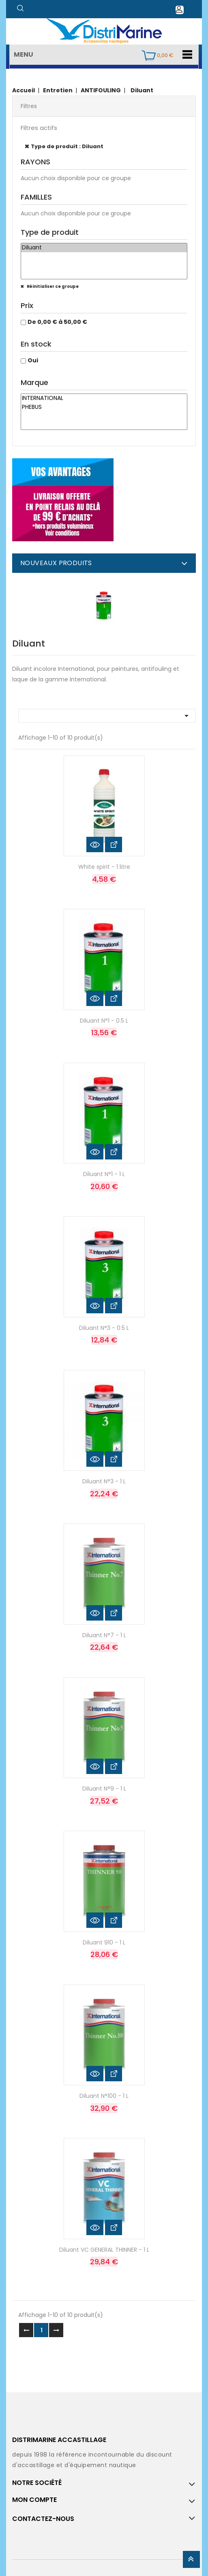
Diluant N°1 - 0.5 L (104, 1021)
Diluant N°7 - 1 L (104, 1635)
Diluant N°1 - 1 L (104, 1174)
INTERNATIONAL (104, 398)
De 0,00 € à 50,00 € (57, 322)
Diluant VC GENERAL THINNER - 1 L (104, 2250)
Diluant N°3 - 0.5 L (104, 1328)
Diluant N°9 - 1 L (104, 1789)
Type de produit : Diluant (67, 146)
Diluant (104, 247)
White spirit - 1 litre (104, 867)
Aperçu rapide (94, 844)
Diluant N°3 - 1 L (104, 1481)
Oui (33, 360)
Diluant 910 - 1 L (104, 1942)
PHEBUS (104, 407)
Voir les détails (113, 844)
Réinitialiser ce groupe (52, 286)
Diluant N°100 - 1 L (104, 2096)
